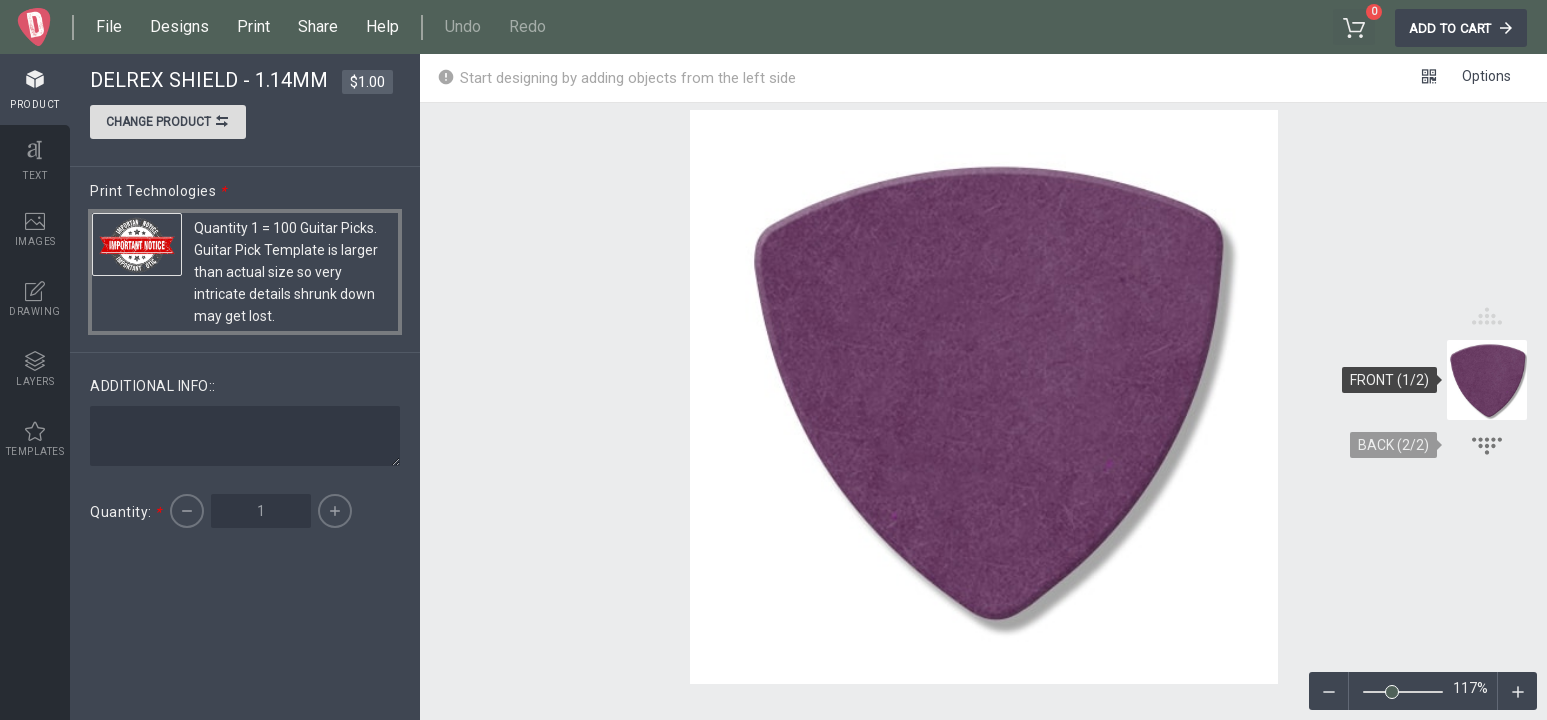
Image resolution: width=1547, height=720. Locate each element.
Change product (168, 124)
